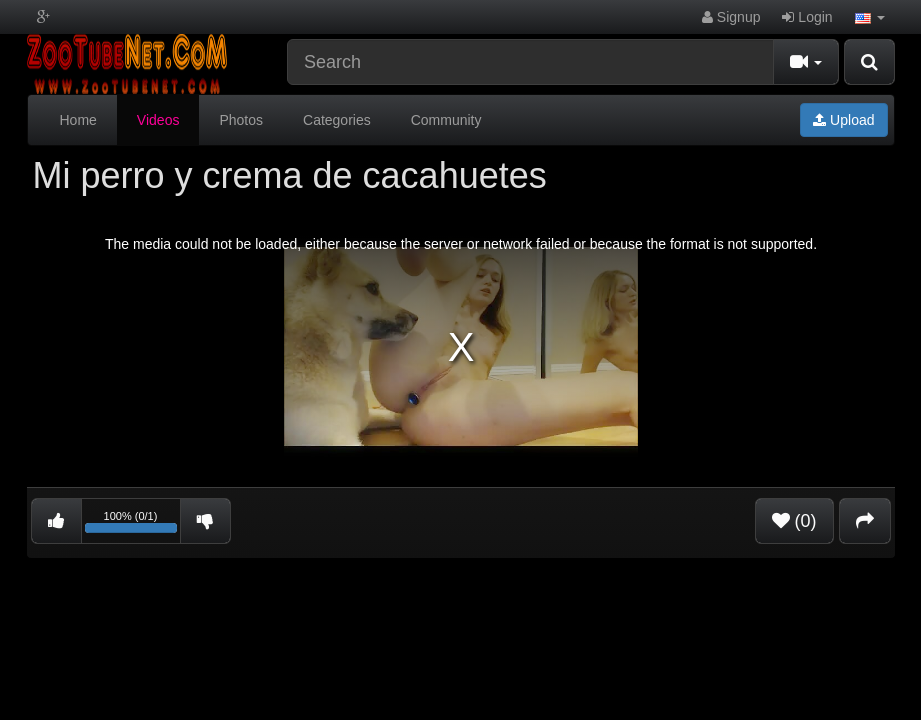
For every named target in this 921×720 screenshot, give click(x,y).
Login (807, 17)
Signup (731, 17)
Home (78, 120)
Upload (843, 120)
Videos (158, 120)
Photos (241, 120)
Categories (337, 120)
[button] (870, 17)
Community (446, 120)
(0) (794, 521)
